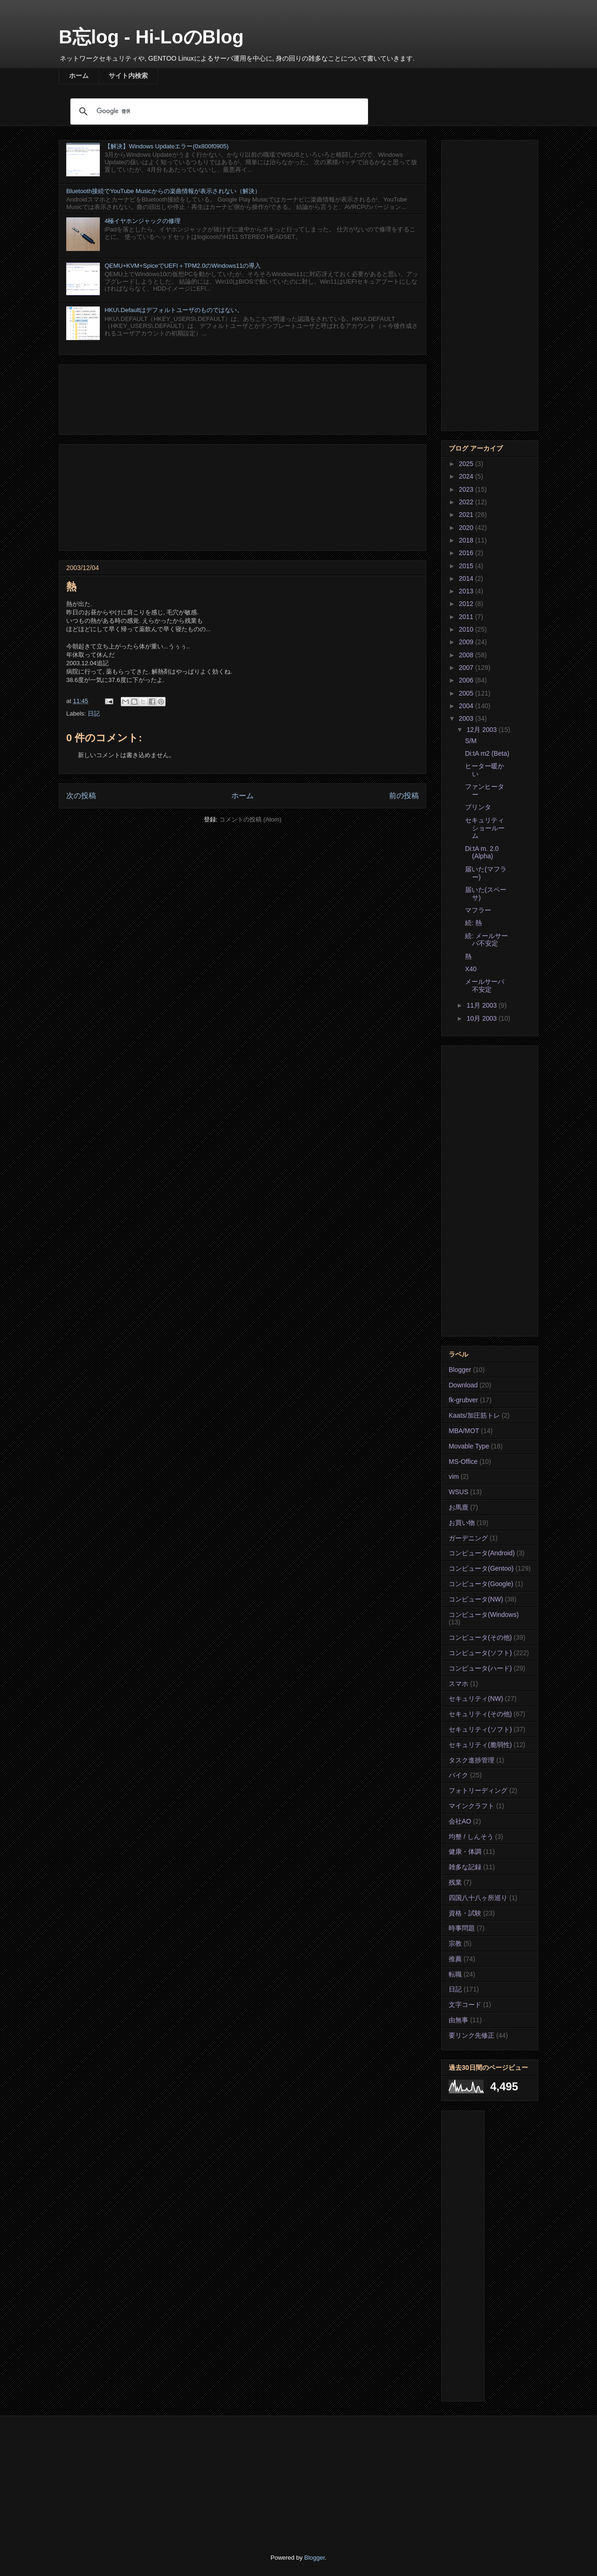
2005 (467, 693)
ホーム (79, 75)
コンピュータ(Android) (482, 1553)
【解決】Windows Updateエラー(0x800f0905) (166, 146)
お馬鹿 (458, 1507)
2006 (467, 680)
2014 (467, 578)
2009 (467, 642)
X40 (471, 969)
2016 (467, 553)
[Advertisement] (242, 397)
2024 (467, 476)
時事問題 (462, 1928)
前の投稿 (404, 796)
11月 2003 (482, 1005)
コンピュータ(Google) (481, 1583)
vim (454, 1476)
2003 (467, 718)
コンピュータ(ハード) (480, 1668)
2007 (467, 667)
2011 (467, 616)
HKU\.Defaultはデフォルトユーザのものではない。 (173, 309)
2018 (467, 540)
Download (463, 1385)
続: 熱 (473, 922)
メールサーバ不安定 (484, 985)
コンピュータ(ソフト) (480, 1653)
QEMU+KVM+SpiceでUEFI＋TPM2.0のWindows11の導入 (182, 265)
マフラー (478, 910)
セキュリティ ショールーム (485, 828)
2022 (467, 502)
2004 (467, 706)
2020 (467, 527)
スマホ (458, 1683)
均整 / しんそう (471, 1836)
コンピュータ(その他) (480, 1637)
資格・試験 (465, 1913)
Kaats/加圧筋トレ (474, 1415)
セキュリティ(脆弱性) (480, 1744)
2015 (467, 566)
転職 (455, 1974)
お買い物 (462, 1522)
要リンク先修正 (471, 2035)
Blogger (460, 1369)
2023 (467, 489)
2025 (467, 463)
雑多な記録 (465, 1867)
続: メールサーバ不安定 (486, 939)
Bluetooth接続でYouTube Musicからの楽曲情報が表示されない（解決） (163, 191)
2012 (467, 603)
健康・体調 (465, 1851)
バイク (458, 1775)
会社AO (460, 1821)
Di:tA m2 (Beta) (487, 753)
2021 (467, 514)
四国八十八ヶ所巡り (478, 1897)
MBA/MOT (464, 1430)
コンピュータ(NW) (476, 1599)
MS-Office (463, 1461)
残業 (455, 1882)
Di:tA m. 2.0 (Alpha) (482, 852)
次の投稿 (81, 796)
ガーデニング (468, 1538)
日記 (94, 713)
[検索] (218, 111)
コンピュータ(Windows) (484, 1614)
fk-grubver (463, 1400)
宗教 (455, 1943)
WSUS (458, 1492)
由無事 (458, 2020)
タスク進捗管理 (471, 1760)
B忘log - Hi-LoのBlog (151, 37)
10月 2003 (482, 1018)
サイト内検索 (128, 75)
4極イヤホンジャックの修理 (142, 220)
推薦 (455, 1959)
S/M (471, 741)
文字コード (465, 2004)
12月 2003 (482, 729)
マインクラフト (471, 1806)
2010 (467, 629)
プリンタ (478, 807)
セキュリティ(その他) (480, 1714)
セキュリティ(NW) (476, 1698)
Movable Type (469, 1446)
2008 (467, 655)
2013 (467, 591)
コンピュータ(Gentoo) (481, 1568)
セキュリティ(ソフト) (480, 1729)
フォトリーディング (478, 1790)
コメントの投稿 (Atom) (250, 819)
